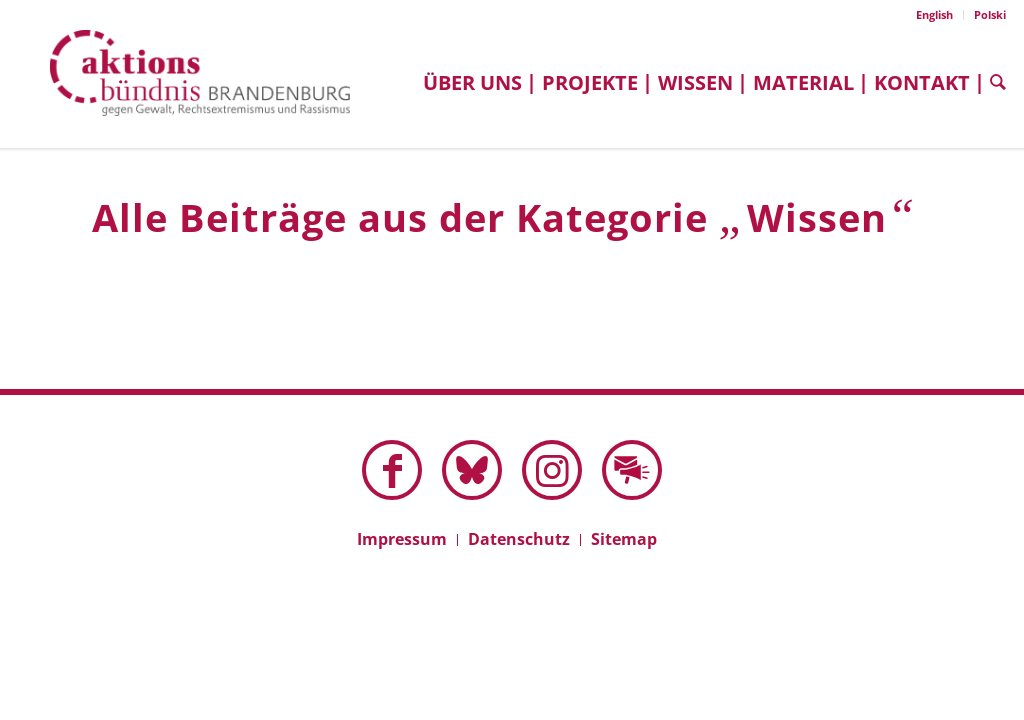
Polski (990, 14)
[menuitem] (935, 15)
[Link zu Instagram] (552, 470)
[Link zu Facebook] (392, 470)
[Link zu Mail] (632, 470)
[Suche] (993, 82)
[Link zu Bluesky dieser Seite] (472, 470)
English (934, 14)
